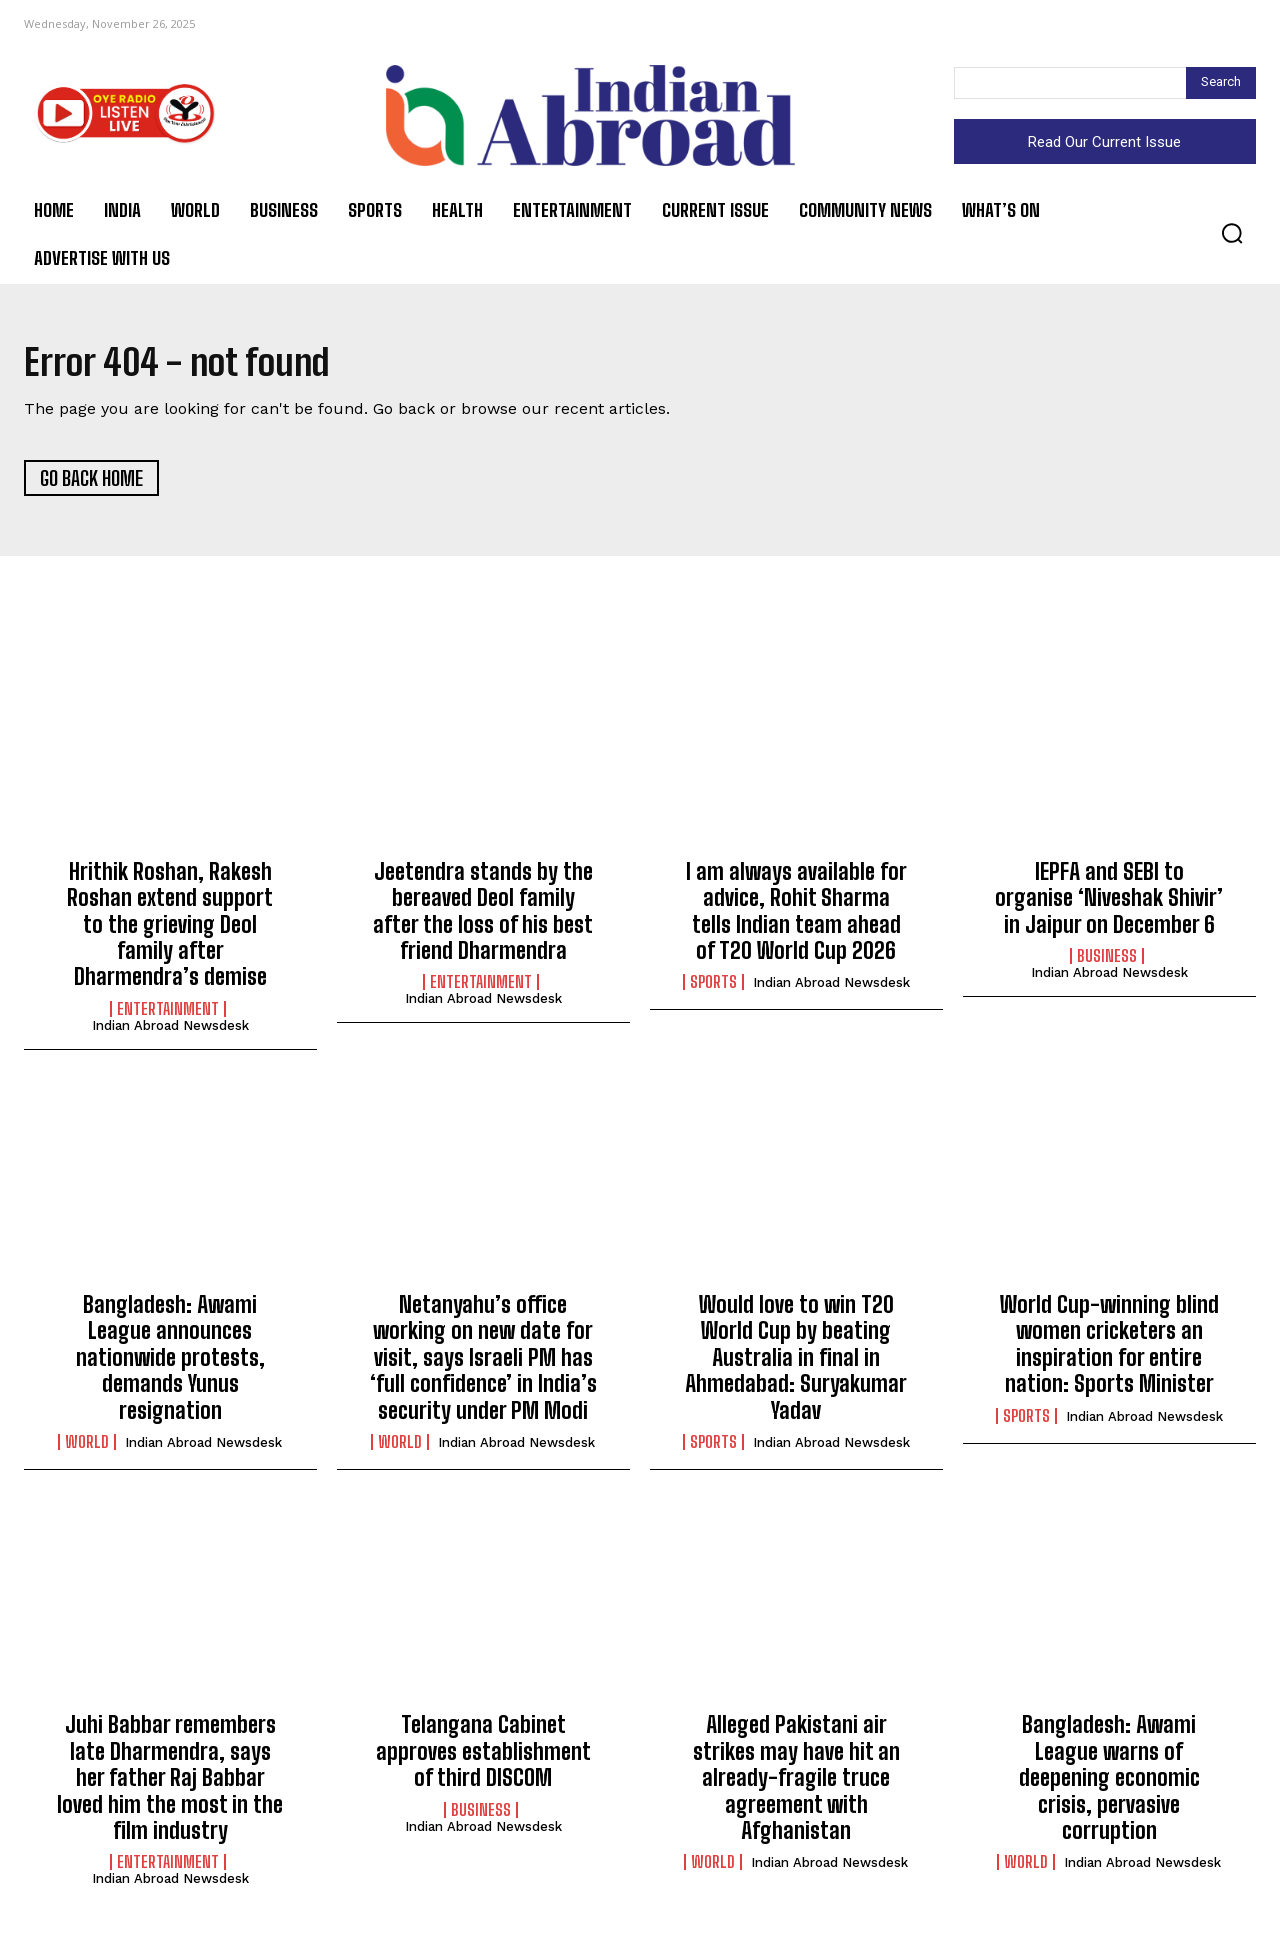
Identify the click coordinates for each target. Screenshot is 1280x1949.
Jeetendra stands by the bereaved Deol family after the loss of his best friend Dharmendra (483, 916)
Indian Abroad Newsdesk (170, 1030)
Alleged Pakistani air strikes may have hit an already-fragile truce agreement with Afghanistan (796, 1783)
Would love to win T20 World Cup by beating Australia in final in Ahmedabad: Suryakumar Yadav (796, 1363)
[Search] (1221, 83)
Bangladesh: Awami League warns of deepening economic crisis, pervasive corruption (1109, 1783)
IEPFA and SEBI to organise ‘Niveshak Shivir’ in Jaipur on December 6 (1109, 903)
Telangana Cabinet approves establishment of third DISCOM (483, 1757)
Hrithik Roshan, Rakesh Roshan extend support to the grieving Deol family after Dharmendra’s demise (170, 929)
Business (1107, 962)
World (87, 1448)
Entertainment (168, 1014)
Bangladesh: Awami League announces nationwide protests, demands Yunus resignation (170, 1363)
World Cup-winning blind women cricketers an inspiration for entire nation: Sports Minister (1109, 1350)
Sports (713, 988)
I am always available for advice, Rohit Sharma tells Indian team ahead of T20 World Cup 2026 (796, 916)
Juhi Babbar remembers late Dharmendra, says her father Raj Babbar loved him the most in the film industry (170, 1783)
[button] (1232, 233)
